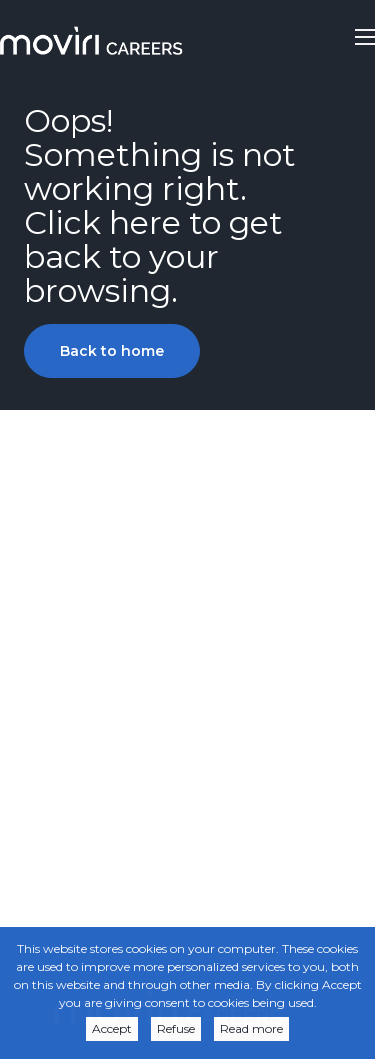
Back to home (112, 351)
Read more (251, 1028)
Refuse (176, 1028)
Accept (112, 1028)
